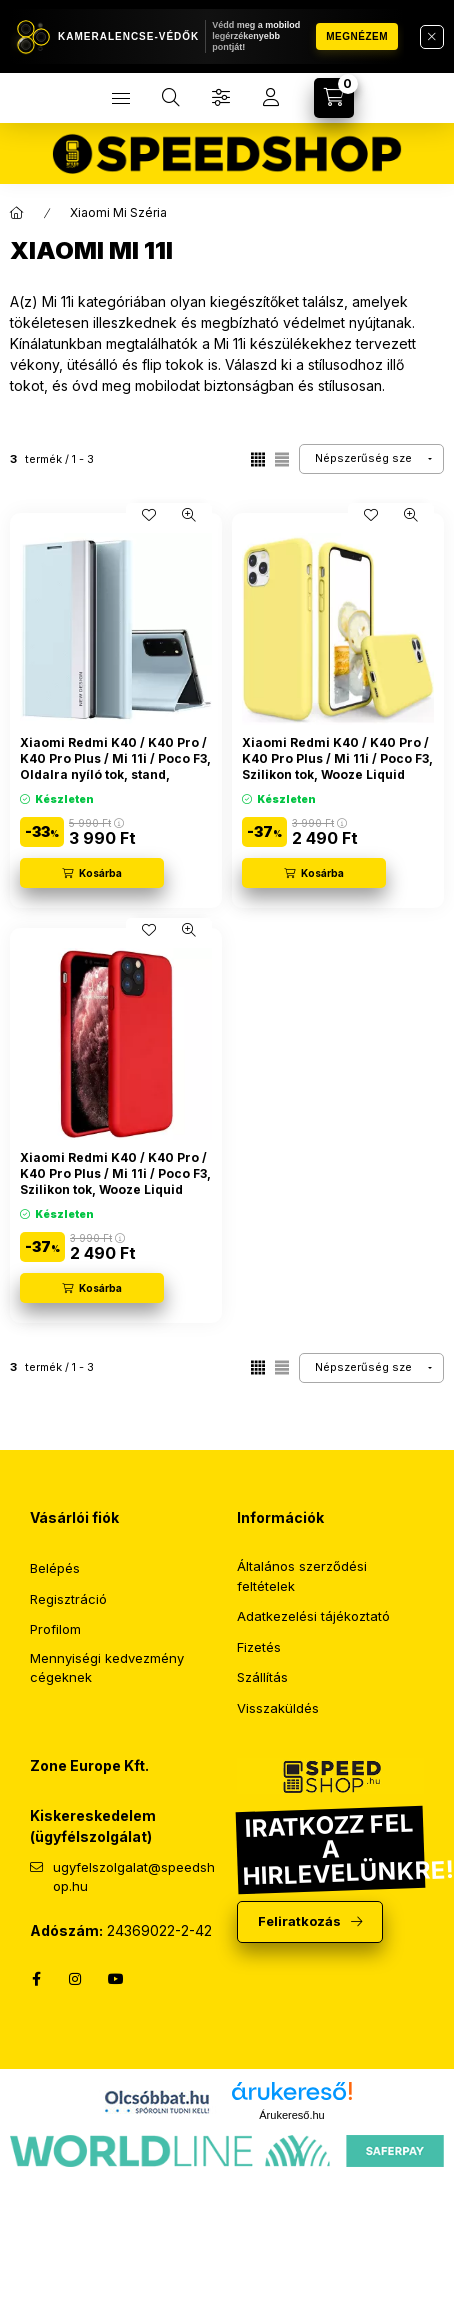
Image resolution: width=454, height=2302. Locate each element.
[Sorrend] (371, 459)
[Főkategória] (17, 213)
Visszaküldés (278, 1708)
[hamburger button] (121, 98)
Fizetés (259, 1647)
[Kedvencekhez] (149, 515)
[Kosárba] (92, 873)
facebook (36, 1979)
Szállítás (262, 1677)
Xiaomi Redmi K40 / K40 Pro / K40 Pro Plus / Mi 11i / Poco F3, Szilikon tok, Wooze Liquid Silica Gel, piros (115, 1181)
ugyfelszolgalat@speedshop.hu (134, 1877)
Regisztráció (68, 1599)
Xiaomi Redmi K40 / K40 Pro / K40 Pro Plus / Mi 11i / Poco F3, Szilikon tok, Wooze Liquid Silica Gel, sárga (337, 766)
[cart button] (334, 98)
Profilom (55, 1629)
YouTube (116, 1979)
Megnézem (357, 36)
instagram (76, 1979)
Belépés (55, 1568)
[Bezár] (432, 37)
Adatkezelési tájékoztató (313, 1616)
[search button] (171, 98)
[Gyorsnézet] (189, 515)
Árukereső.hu (291, 2115)
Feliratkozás (299, 1921)
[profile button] (271, 98)
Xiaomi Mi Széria (118, 212)
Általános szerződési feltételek (302, 1576)
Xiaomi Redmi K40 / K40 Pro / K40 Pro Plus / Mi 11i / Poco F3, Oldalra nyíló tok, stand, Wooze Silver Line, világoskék (115, 766)
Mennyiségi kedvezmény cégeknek (107, 1668)
